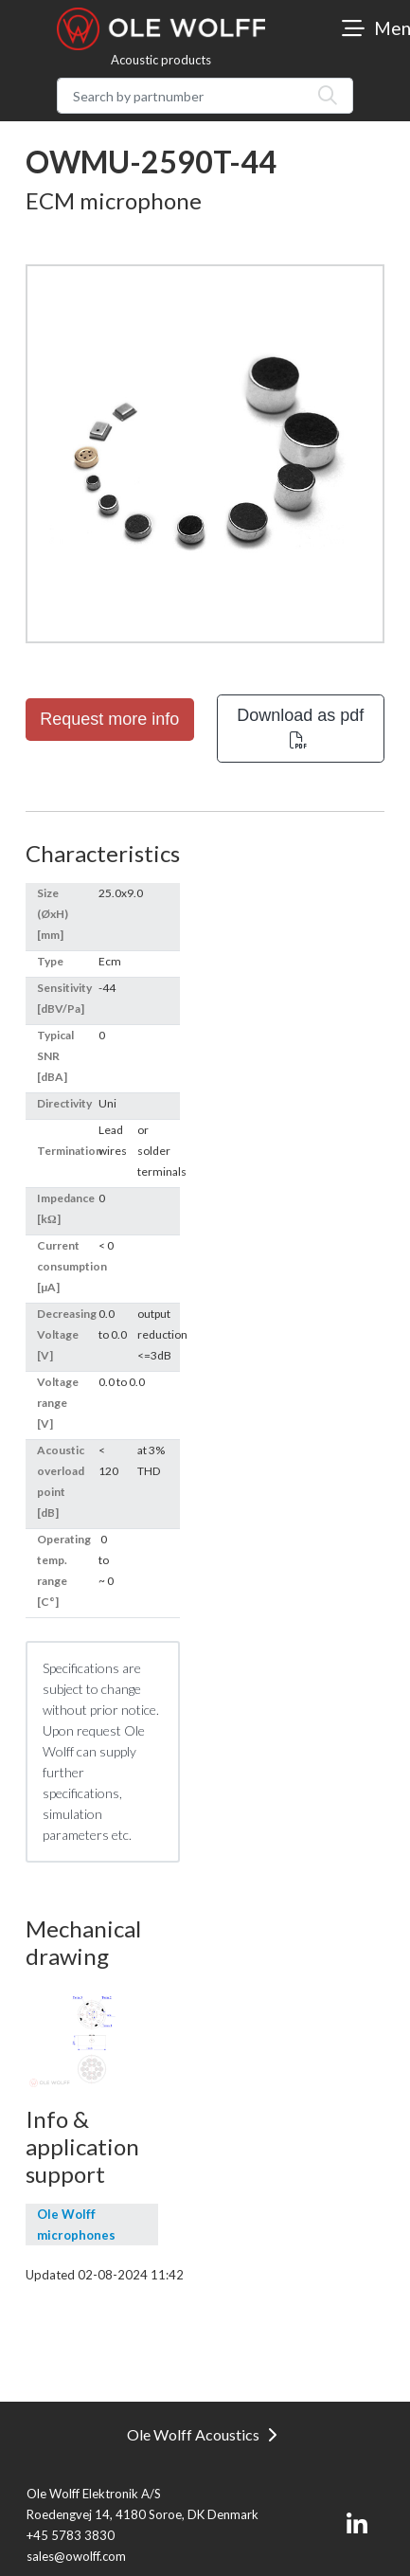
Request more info (109, 719)
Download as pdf (300, 727)
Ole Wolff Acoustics (201, 2434)
